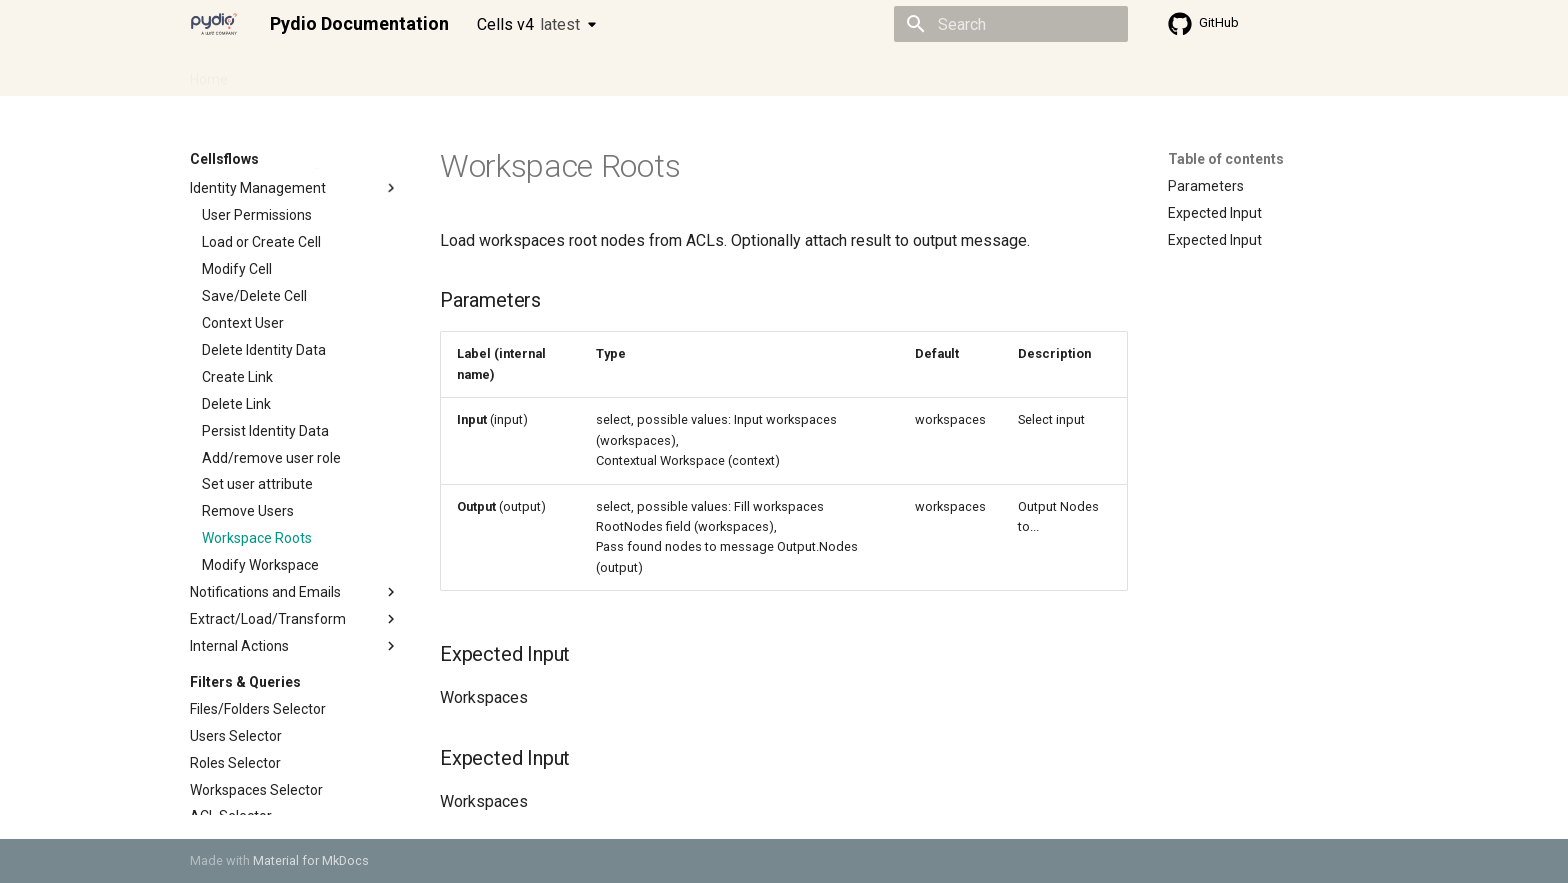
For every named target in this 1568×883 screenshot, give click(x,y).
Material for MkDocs (311, 860)
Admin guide (292, 73)
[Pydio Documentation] (214, 24)
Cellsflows (388, 73)
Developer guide (495, 73)
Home (209, 73)
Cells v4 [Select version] (528, 24)
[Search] (1011, 24)
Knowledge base (622, 73)
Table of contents (1226, 159)
